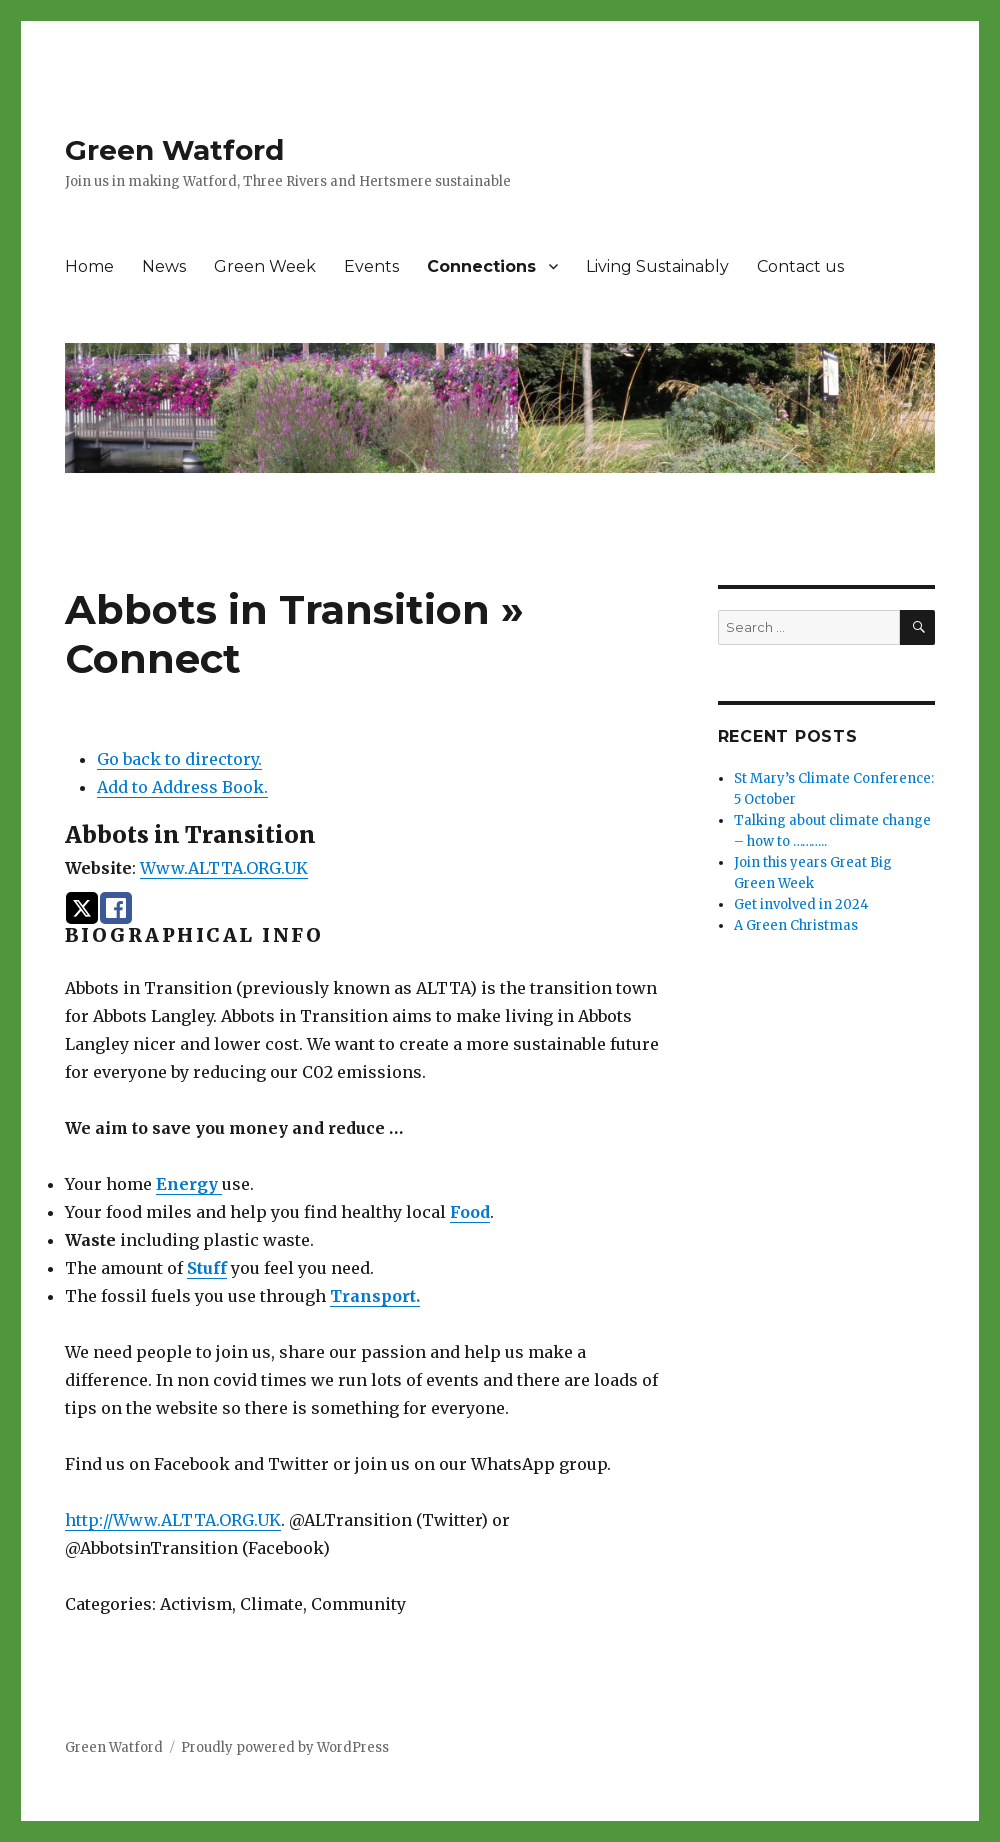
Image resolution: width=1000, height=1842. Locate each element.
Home (89, 266)
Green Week (265, 266)
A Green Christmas (796, 925)
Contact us (800, 266)
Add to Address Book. (182, 787)
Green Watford (174, 150)
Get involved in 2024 (801, 904)
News (164, 266)
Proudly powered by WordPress (285, 1747)
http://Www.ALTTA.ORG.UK (173, 1520)
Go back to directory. (179, 759)
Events (371, 266)
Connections (481, 266)
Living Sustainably (657, 266)
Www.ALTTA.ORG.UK (224, 868)
